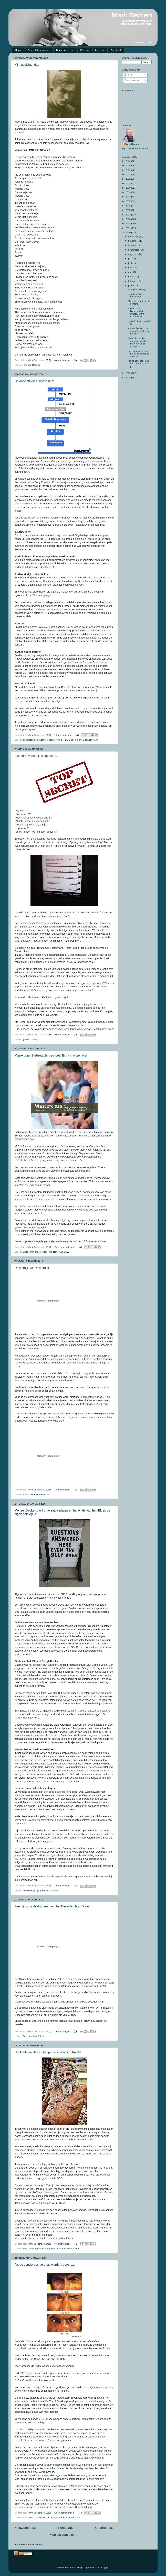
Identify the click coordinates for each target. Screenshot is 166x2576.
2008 (128, 377)
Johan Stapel (53, 2517)
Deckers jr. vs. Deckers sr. (32, 1268)
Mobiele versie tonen (64, 2534)
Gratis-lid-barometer (39, 50)
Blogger (105, 2567)
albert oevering (30, 2248)
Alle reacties (131, 80)
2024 (128, 170)
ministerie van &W (94, 1241)
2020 (128, 188)
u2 (48, 1494)
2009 (128, 373)
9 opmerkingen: (62, 1034)
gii (38, 1890)
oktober (132, 245)
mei (130, 267)
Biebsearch (28, 1252)
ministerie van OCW (59, 1252)
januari (132, 285)
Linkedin (100, 50)
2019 (128, 192)
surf (57, 1890)
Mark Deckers (132, 144)
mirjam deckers (37, 1494)
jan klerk (41, 2517)
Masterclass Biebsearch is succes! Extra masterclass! (51, 1055)
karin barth (44, 2248)
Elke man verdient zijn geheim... (36, 756)
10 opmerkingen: (63, 735)
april (130, 272)
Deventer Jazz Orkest (34, 2036)
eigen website (106, 1413)
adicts (25, 1494)
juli (130, 258)
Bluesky (84, 50)
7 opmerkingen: (62, 1489)
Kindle (59, 740)
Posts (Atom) (36, 2544)
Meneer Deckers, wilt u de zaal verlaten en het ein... (139, 331)
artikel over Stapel (50, 2468)
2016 (128, 205)
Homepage (66, 2527)
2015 (128, 210)
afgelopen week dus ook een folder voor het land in (63, 1178)
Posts (128, 75)
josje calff (45, 1890)
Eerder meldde (23, 1135)
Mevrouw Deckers (25, 2001)
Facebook (116, 50)
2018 (128, 196)
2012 (128, 223)
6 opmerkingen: (62, 360)
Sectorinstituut (72, 2517)
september (134, 250)
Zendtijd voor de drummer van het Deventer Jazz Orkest (52, 1906)
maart (131, 276)
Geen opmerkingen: (64, 1247)
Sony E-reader (84, 740)
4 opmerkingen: (62, 2031)
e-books (50, 740)
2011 (128, 228)
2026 (128, 161)
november (133, 241)
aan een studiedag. (33, 2422)
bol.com (41, 740)
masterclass (41, 1252)
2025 (128, 165)
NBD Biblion (70, 740)
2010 (128, 232)
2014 (128, 214)
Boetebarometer (65, 50)
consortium (97, 2355)
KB (52, 1890)
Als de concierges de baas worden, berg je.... (45, 2264)
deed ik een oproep (53, 1604)
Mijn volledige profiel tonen (135, 148)
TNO (95, 740)
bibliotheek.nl (29, 740)
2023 (128, 174)
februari (132, 281)
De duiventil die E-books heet (34, 381)
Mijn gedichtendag (27, 64)
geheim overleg (30, 1039)
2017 (128, 201)
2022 (128, 179)
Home (18, 50)
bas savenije (29, 1890)
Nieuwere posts (25, 2527)
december (133, 236)
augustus (133, 254)
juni (130, 263)
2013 (128, 219)
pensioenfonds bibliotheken (65, 2248)
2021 (128, 183)
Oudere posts (104, 2527)
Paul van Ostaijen (31, 365)
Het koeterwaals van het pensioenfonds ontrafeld (48, 2052)
